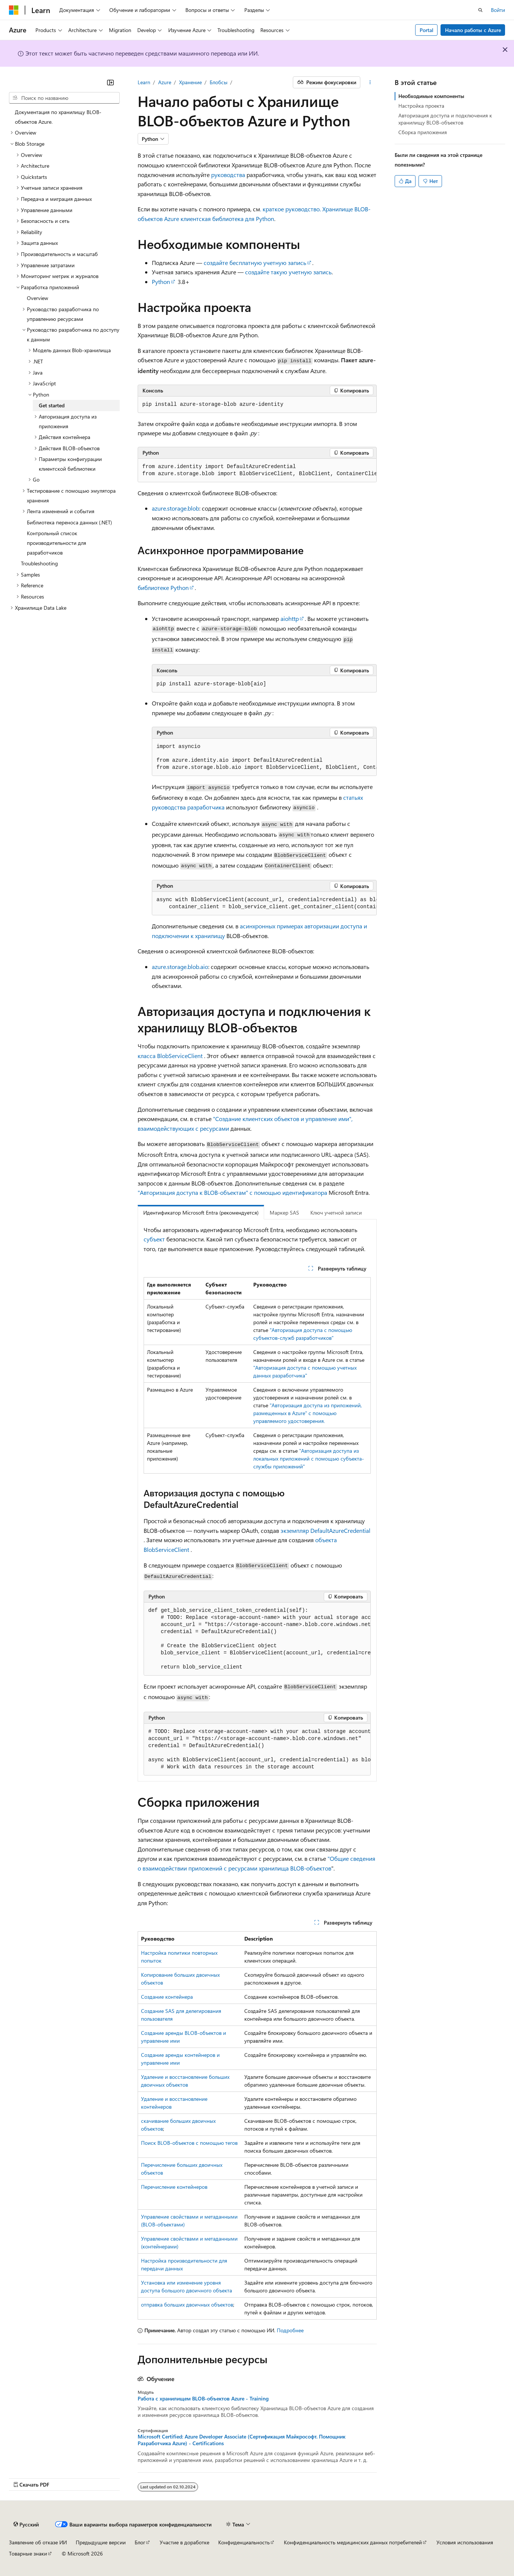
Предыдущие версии (101, 2542)
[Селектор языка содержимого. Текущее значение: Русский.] (26, 2525)
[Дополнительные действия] (369, 82)
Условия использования (464, 2542)
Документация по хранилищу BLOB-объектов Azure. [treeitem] (58, 116)
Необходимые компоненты (431, 96)
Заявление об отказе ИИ (38, 2542)
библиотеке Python (163, 587)
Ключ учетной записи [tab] (336, 1212)
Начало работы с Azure (473, 30)
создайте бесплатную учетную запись (255, 262)
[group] (257, 470)
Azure (164, 82)
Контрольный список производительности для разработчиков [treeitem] (56, 543)
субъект (154, 1239)
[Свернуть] (110, 82)
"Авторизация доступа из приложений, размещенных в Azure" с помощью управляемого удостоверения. (307, 1413)
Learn (144, 82)
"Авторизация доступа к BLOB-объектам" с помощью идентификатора (232, 1192)
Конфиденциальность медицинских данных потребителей (353, 2542)
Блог (140, 2542)
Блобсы (219, 82)
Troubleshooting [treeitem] (39, 563)
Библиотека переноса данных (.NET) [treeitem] (69, 522)
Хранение (190, 82)
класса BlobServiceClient (170, 1056)
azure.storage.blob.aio (180, 966)
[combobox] (64, 98)
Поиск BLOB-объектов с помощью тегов (189, 2142)
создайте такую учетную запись (288, 272)
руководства (228, 175)
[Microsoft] (14, 10)
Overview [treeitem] (37, 298)
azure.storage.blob (175, 508)
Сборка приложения (422, 132)
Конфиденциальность (244, 2542)
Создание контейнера (167, 1996)
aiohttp (289, 618)
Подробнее (290, 2330)
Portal (426, 30)
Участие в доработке (184, 2542)
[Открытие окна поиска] (480, 10)
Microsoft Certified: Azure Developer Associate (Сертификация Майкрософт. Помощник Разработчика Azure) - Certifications (241, 2440)
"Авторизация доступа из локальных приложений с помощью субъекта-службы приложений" (308, 1458)
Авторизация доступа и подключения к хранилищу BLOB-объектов (445, 119)
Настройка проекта (421, 105)
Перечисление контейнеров (174, 2186)
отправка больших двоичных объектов (187, 2304)
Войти (498, 9)
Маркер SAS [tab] (284, 1212)
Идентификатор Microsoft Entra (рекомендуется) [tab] (200, 1212)
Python (161, 281)
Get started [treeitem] (52, 405)
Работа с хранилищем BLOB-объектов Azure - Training (203, 2398)
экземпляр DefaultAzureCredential (325, 1530)
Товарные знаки (28, 2553)
